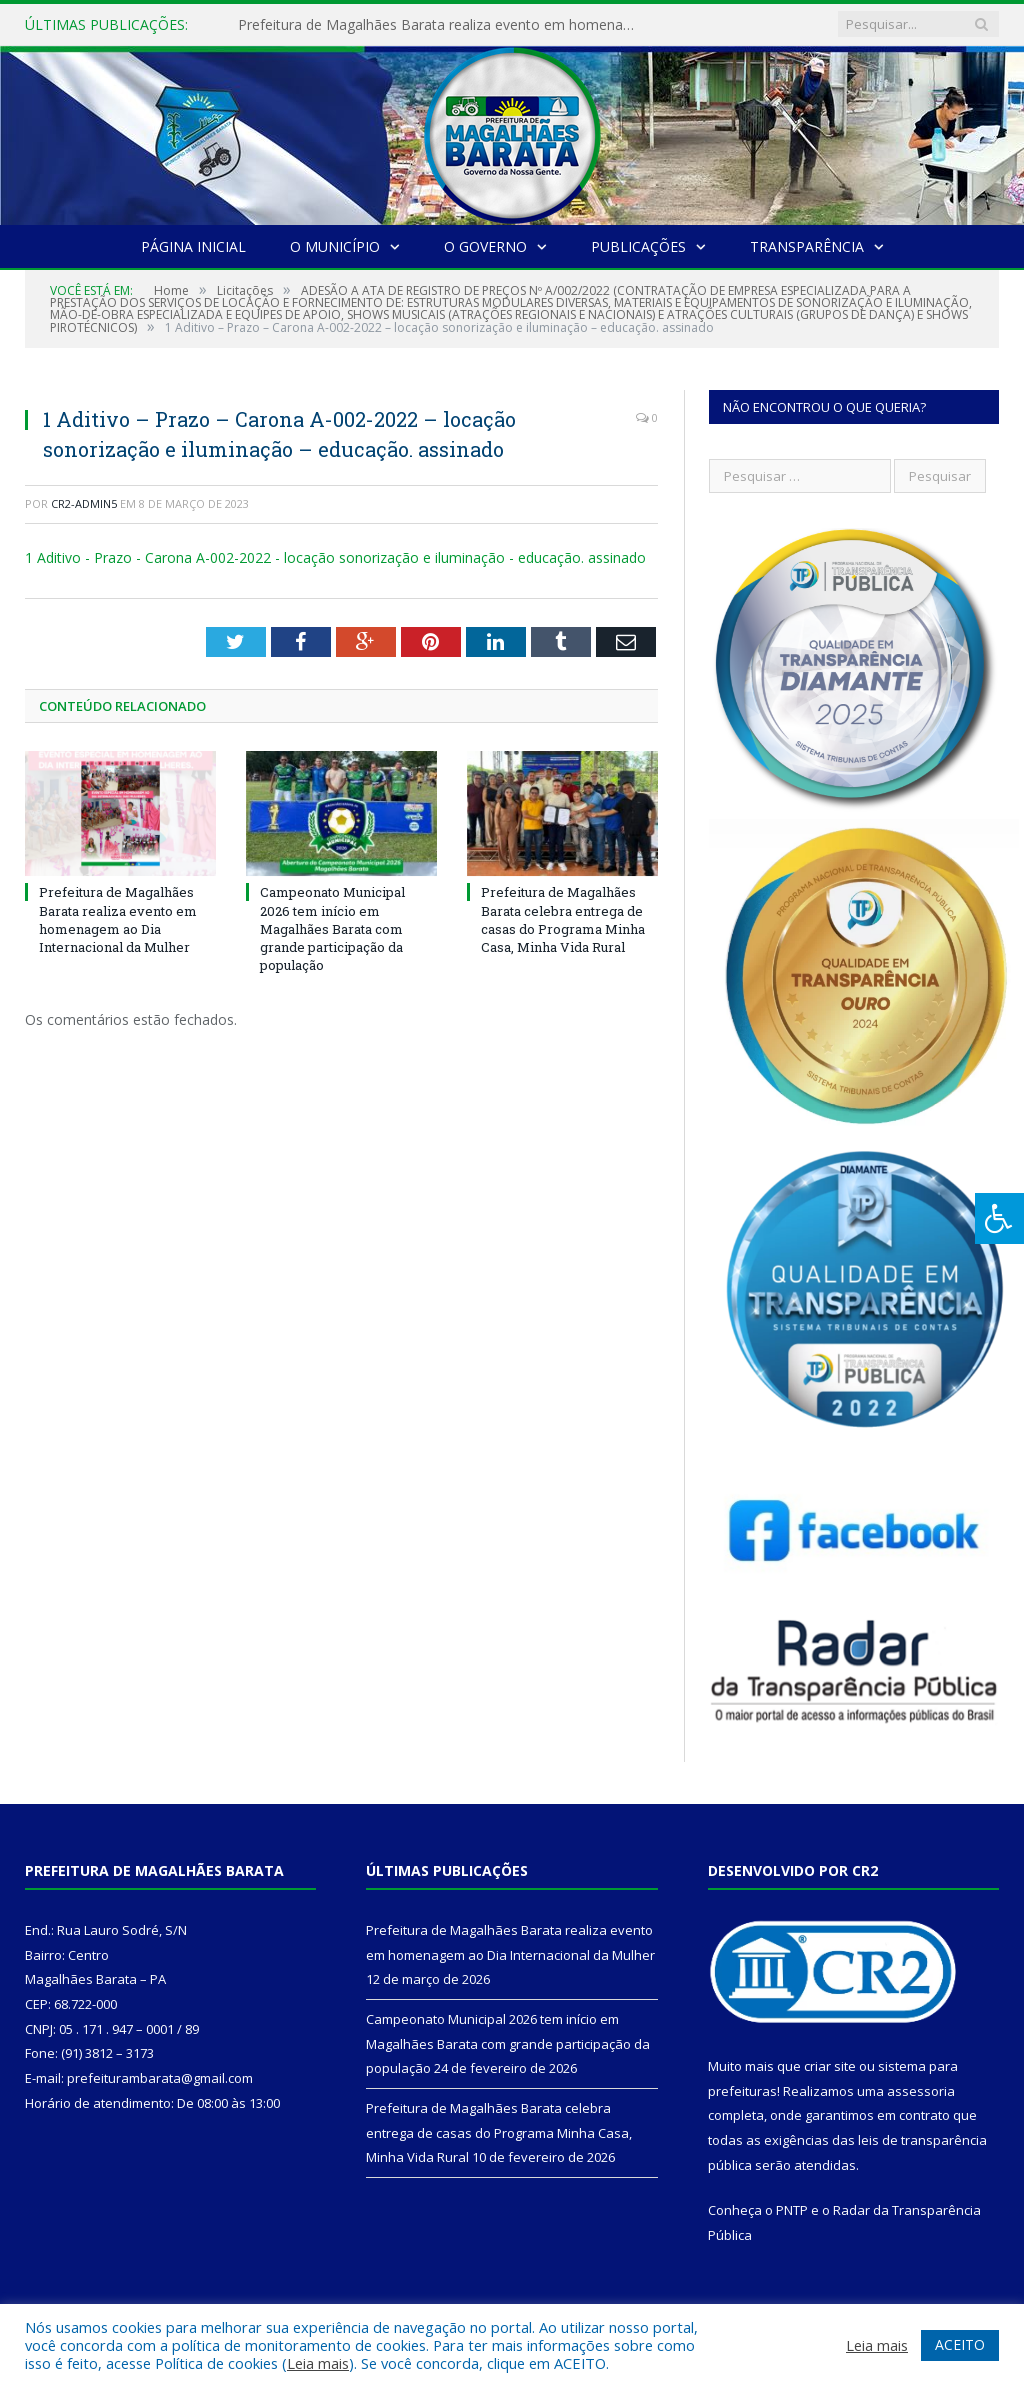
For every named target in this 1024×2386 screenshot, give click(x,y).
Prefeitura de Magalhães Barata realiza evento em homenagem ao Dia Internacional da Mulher (443, 25)
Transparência (807, 246)
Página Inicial (193, 246)
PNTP (792, 2210)
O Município (335, 246)
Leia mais (318, 2363)
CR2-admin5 (84, 503)
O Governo (485, 246)
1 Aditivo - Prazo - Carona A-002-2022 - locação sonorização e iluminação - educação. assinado (335, 557)
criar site (830, 2066)
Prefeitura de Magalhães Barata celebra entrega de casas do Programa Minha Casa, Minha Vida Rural (563, 919)
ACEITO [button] (960, 2344)
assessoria (921, 2091)
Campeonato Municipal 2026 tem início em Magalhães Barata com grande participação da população (332, 928)
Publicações (638, 246)
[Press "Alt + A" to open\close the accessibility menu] (999, 1218)
